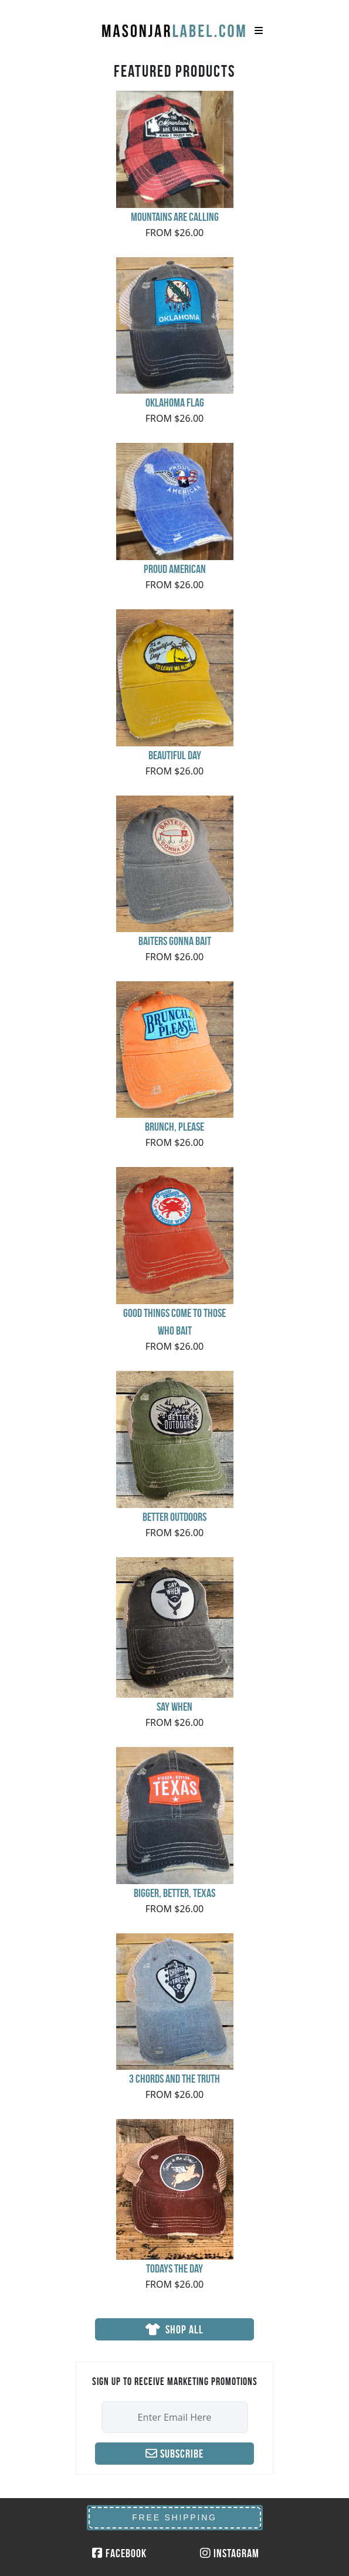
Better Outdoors (174, 1516)
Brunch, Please (174, 1126)
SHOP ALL (174, 2329)
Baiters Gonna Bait (174, 940)
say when (174, 1706)
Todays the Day (174, 2268)
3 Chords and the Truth (174, 2078)
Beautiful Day (174, 755)
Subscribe (174, 2453)
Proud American (175, 568)
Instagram (229, 2553)
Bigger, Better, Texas (174, 1892)
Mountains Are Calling (175, 216)
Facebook (119, 2553)
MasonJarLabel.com (175, 26)
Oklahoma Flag (174, 402)
